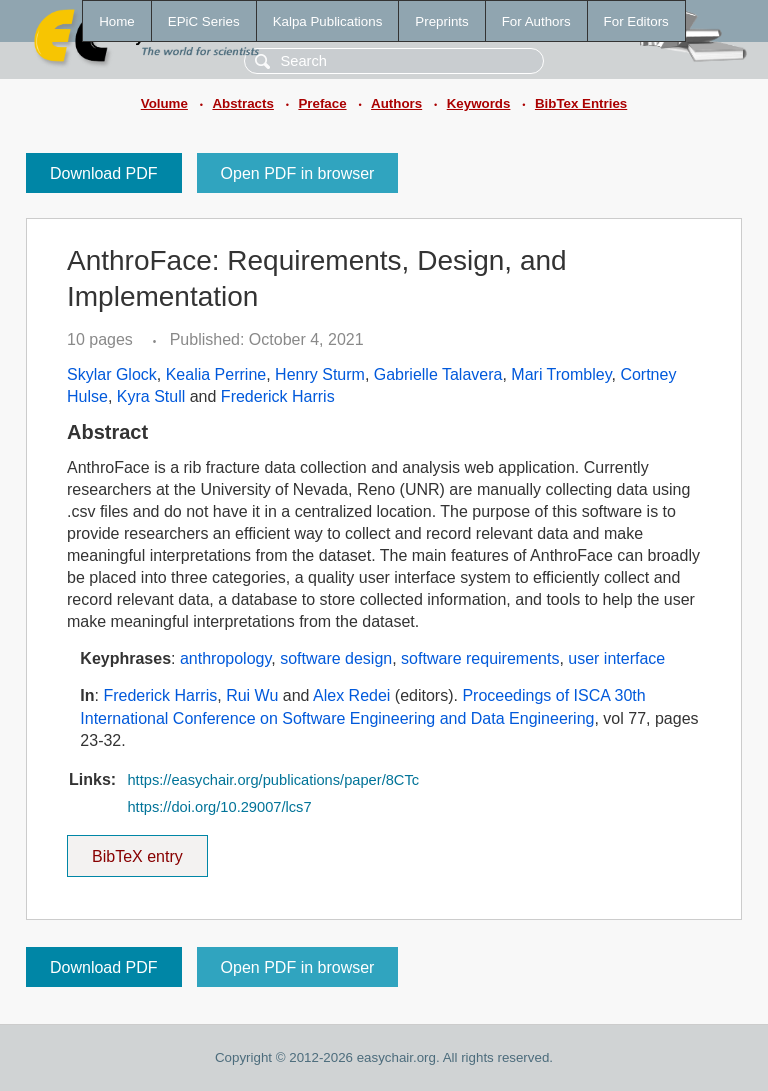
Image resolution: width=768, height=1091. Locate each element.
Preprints (441, 21)
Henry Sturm (320, 374)
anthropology (225, 658)
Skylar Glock (112, 374)
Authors (396, 103)
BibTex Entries (581, 103)
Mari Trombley (561, 374)
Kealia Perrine (216, 374)
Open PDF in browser (298, 173)
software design (336, 658)
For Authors (536, 21)
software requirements (480, 658)
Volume (164, 103)
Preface (322, 103)
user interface (616, 658)
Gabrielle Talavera (438, 374)
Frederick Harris (278, 396)
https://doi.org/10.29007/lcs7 (219, 807)
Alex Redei (351, 695)
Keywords (479, 103)
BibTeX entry (137, 850)
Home (117, 21)
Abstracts (242, 103)
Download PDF (104, 173)
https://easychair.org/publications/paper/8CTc (273, 780)
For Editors (636, 21)
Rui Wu (252, 695)
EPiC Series (204, 21)
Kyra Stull (151, 396)
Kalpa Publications (328, 21)
